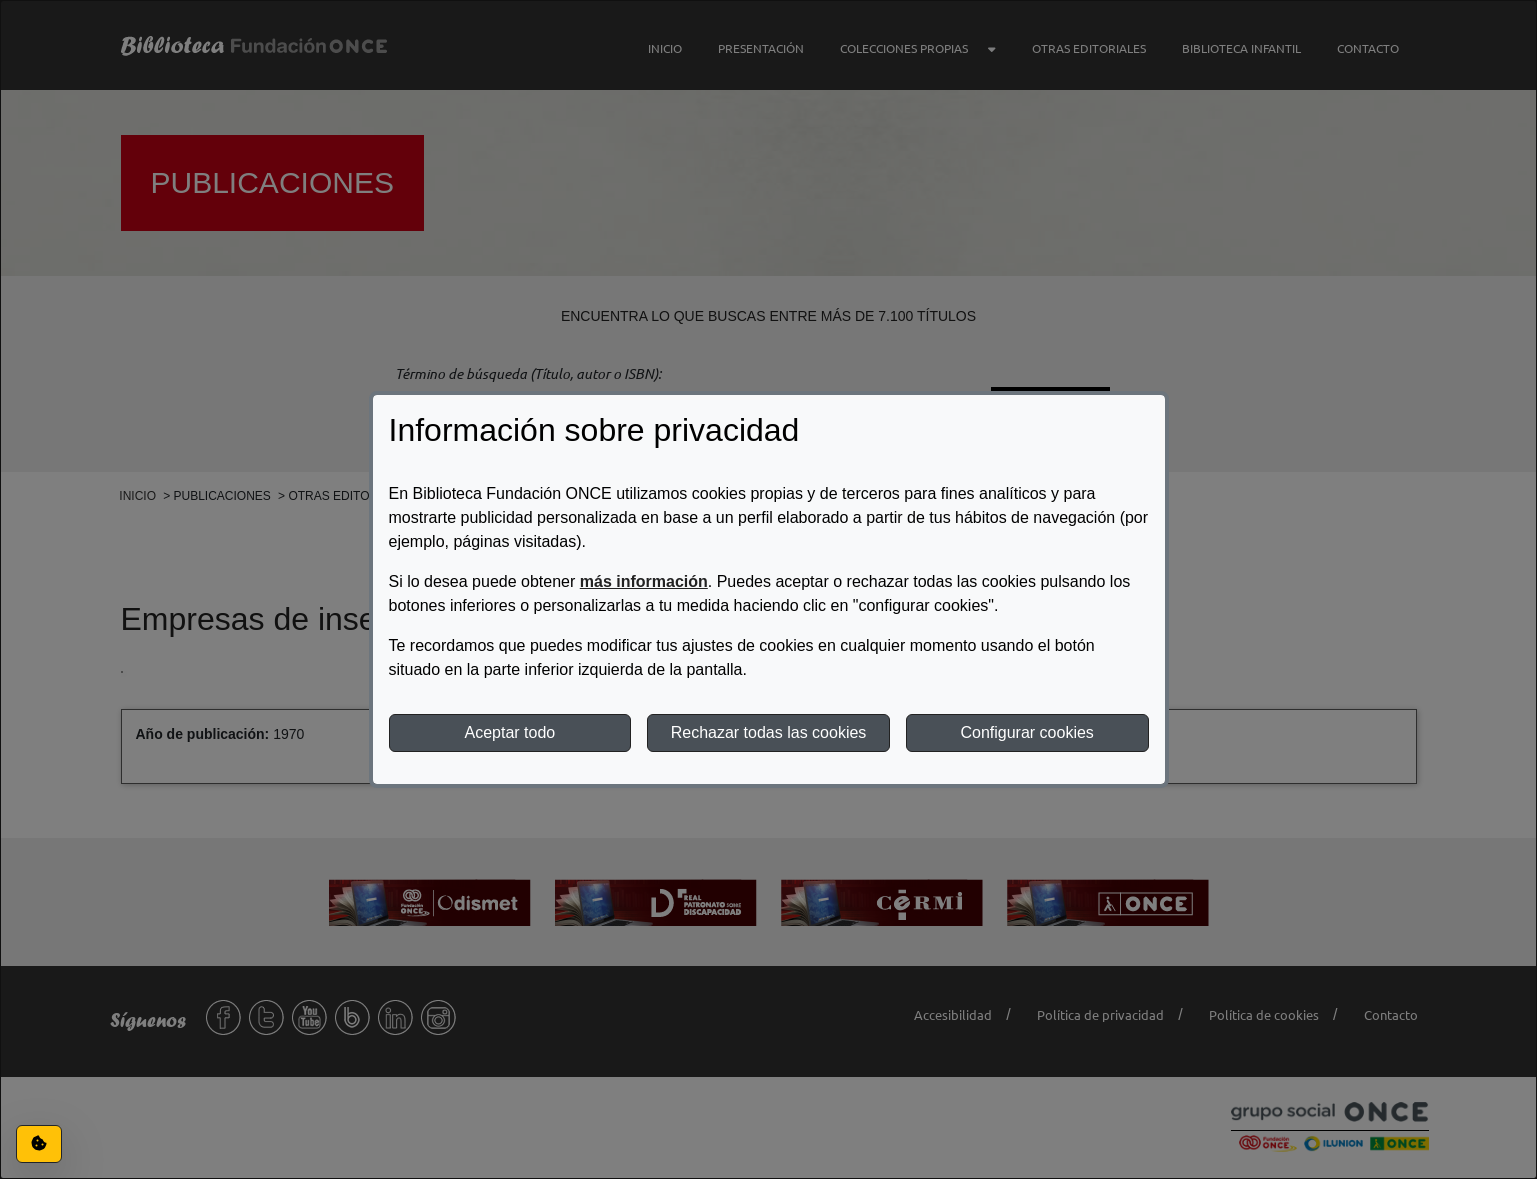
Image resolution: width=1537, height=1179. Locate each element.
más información (644, 581)
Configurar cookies (1026, 732)
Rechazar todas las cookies (769, 732)
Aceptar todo (509, 732)
